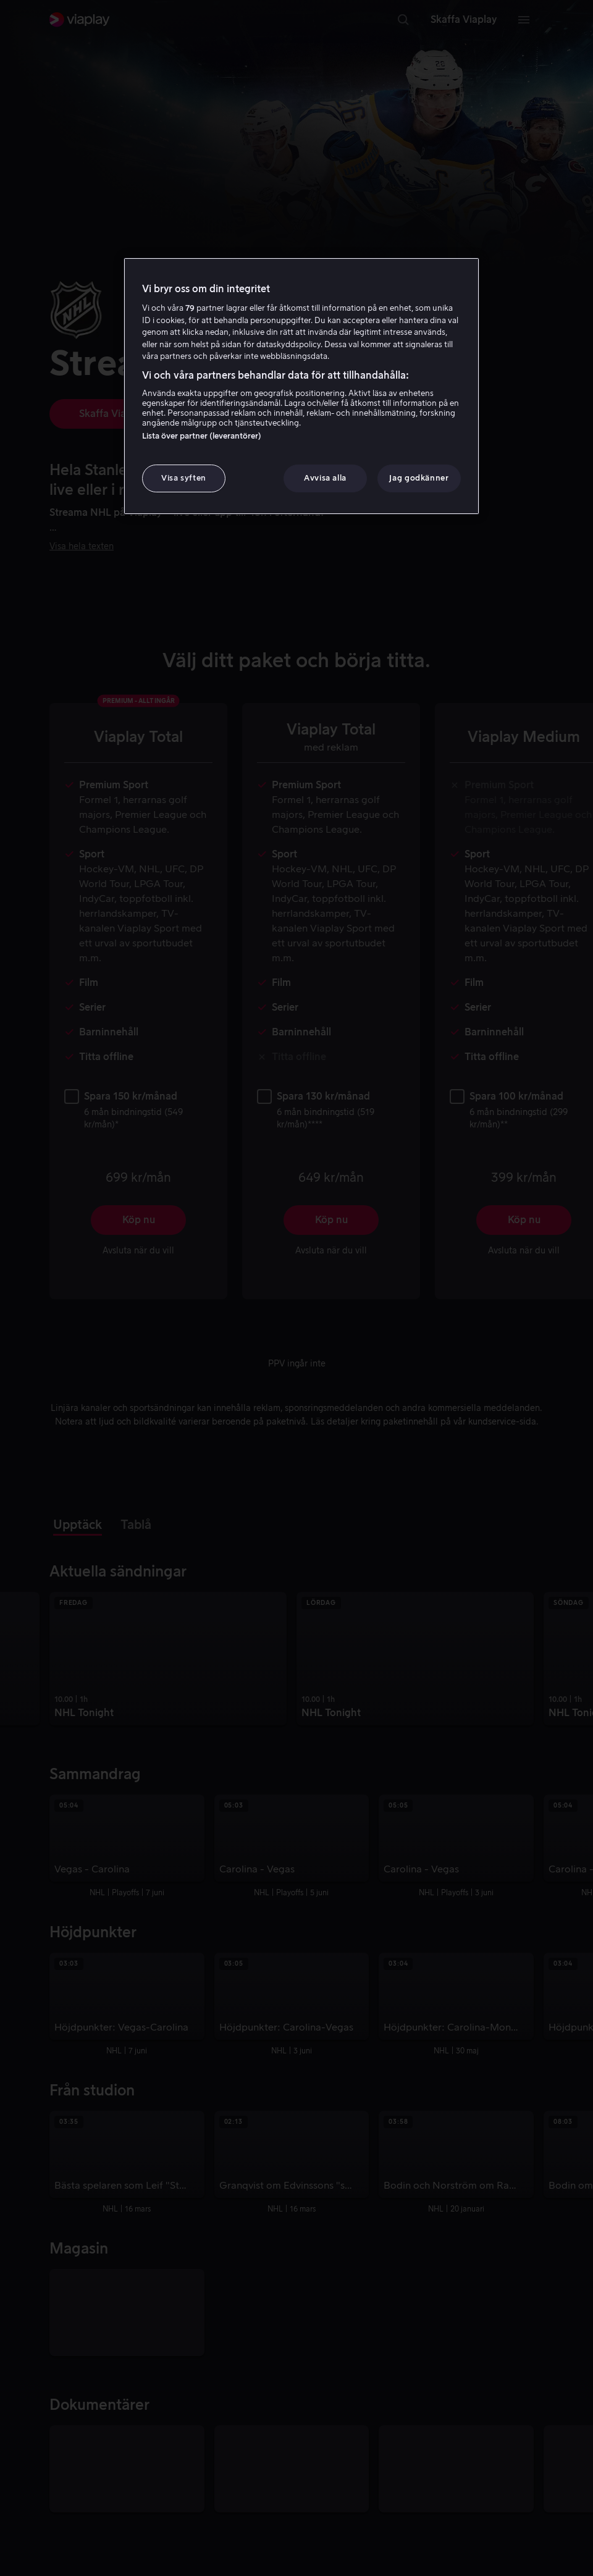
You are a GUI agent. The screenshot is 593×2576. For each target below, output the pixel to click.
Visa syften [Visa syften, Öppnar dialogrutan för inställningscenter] (183, 478)
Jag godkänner (418, 478)
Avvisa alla (325, 478)
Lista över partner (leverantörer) (201, 436)
